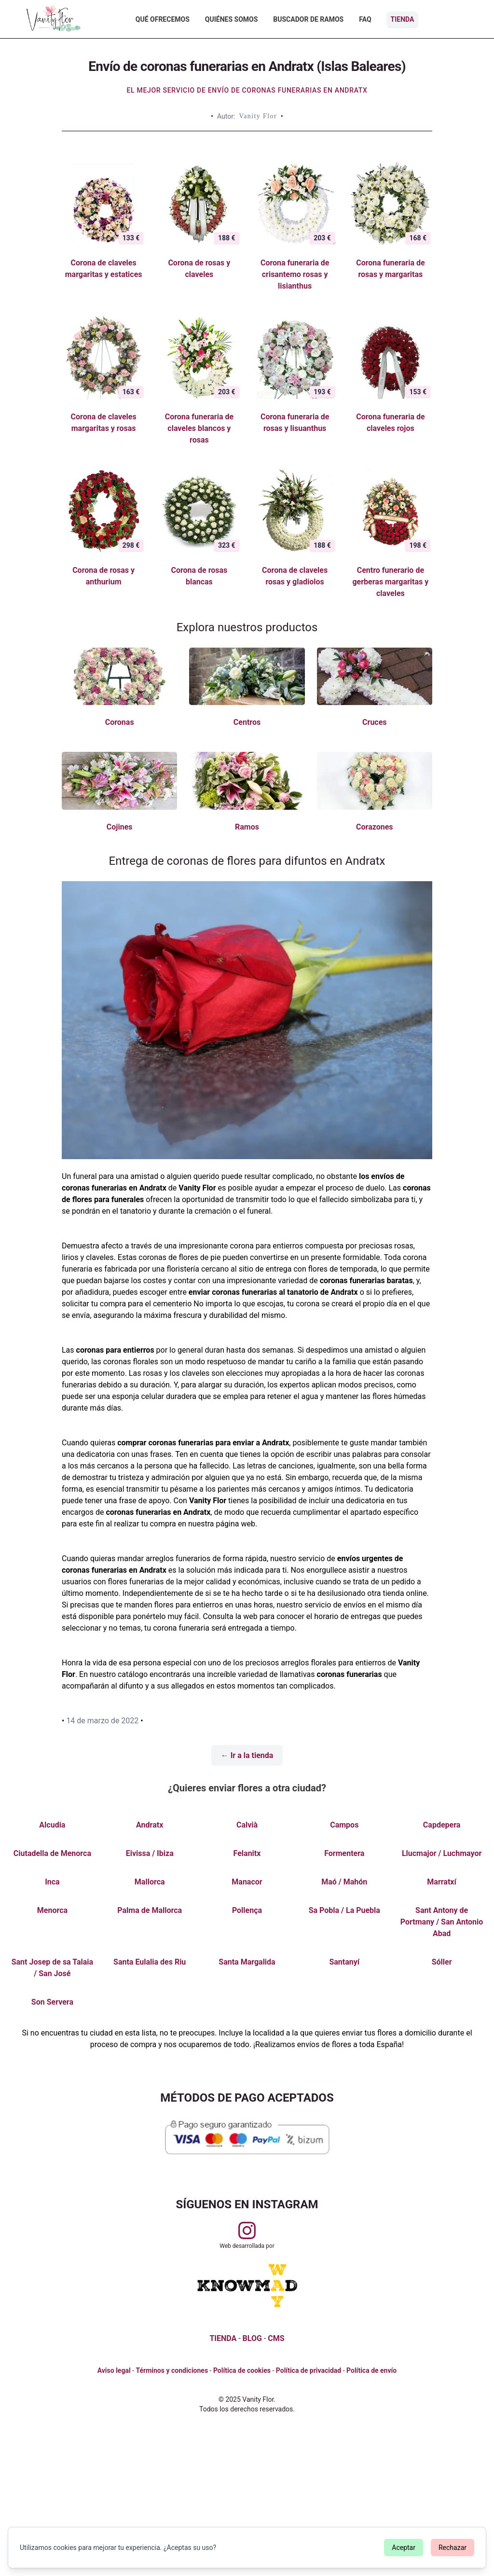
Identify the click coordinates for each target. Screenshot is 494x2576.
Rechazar (453, 2547)
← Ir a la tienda (247, 1755)
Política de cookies (242, 2370)
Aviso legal (114, 2370)
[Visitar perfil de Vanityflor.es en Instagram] (247, 2230)
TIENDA (222, 2338)
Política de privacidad (308, 2370)
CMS (276, 2338)
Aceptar (403, 2547)
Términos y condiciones (172, 2370)
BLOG (252, 2338)
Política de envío (371, 2370)
